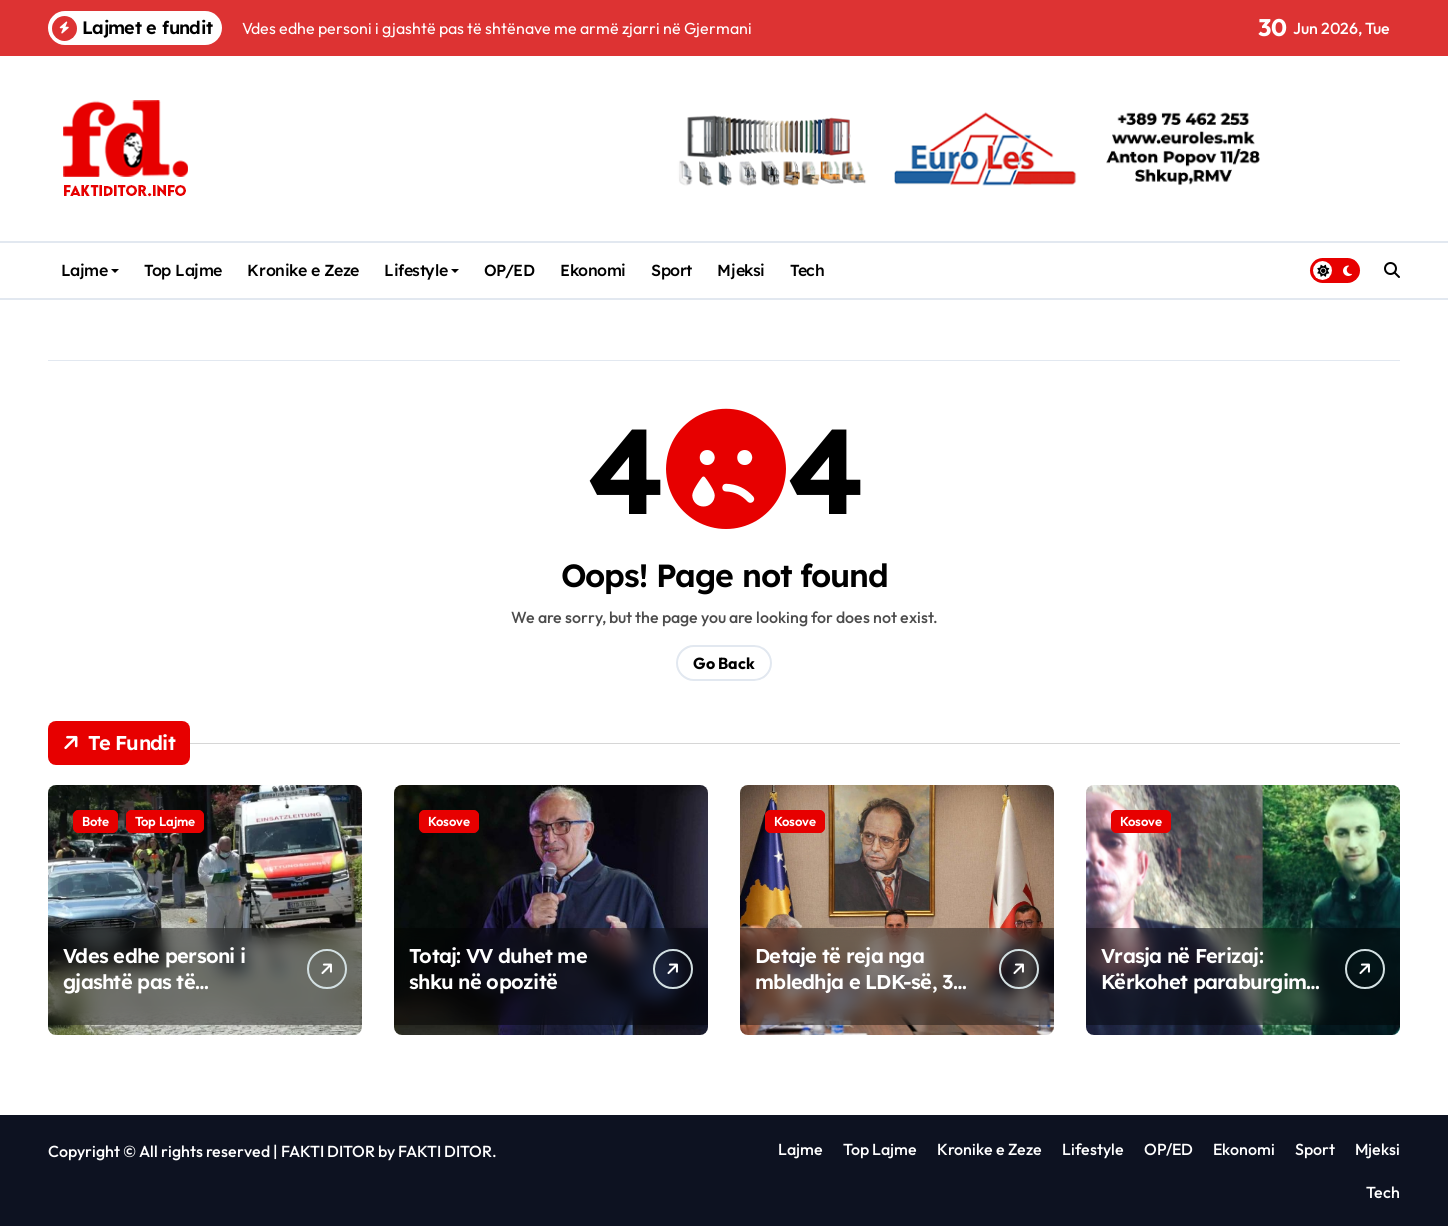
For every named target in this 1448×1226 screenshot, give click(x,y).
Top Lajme (183, 270)
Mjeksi (740, 270)
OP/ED (509, 270)
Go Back (724, 663)
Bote (95, 821)
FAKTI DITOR (328, 1151)
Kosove (449, 821)
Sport (671, 270)
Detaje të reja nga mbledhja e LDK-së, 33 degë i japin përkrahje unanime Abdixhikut (859, 994)
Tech (807, 270)
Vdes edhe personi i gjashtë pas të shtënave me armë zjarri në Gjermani (154, 994)
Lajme (90, 270)
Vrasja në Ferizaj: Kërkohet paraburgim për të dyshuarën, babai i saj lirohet (1203, 994)
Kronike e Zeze (302, 270)
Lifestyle (421, 270)
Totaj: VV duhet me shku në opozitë (498, 968)
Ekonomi (593, 270)
